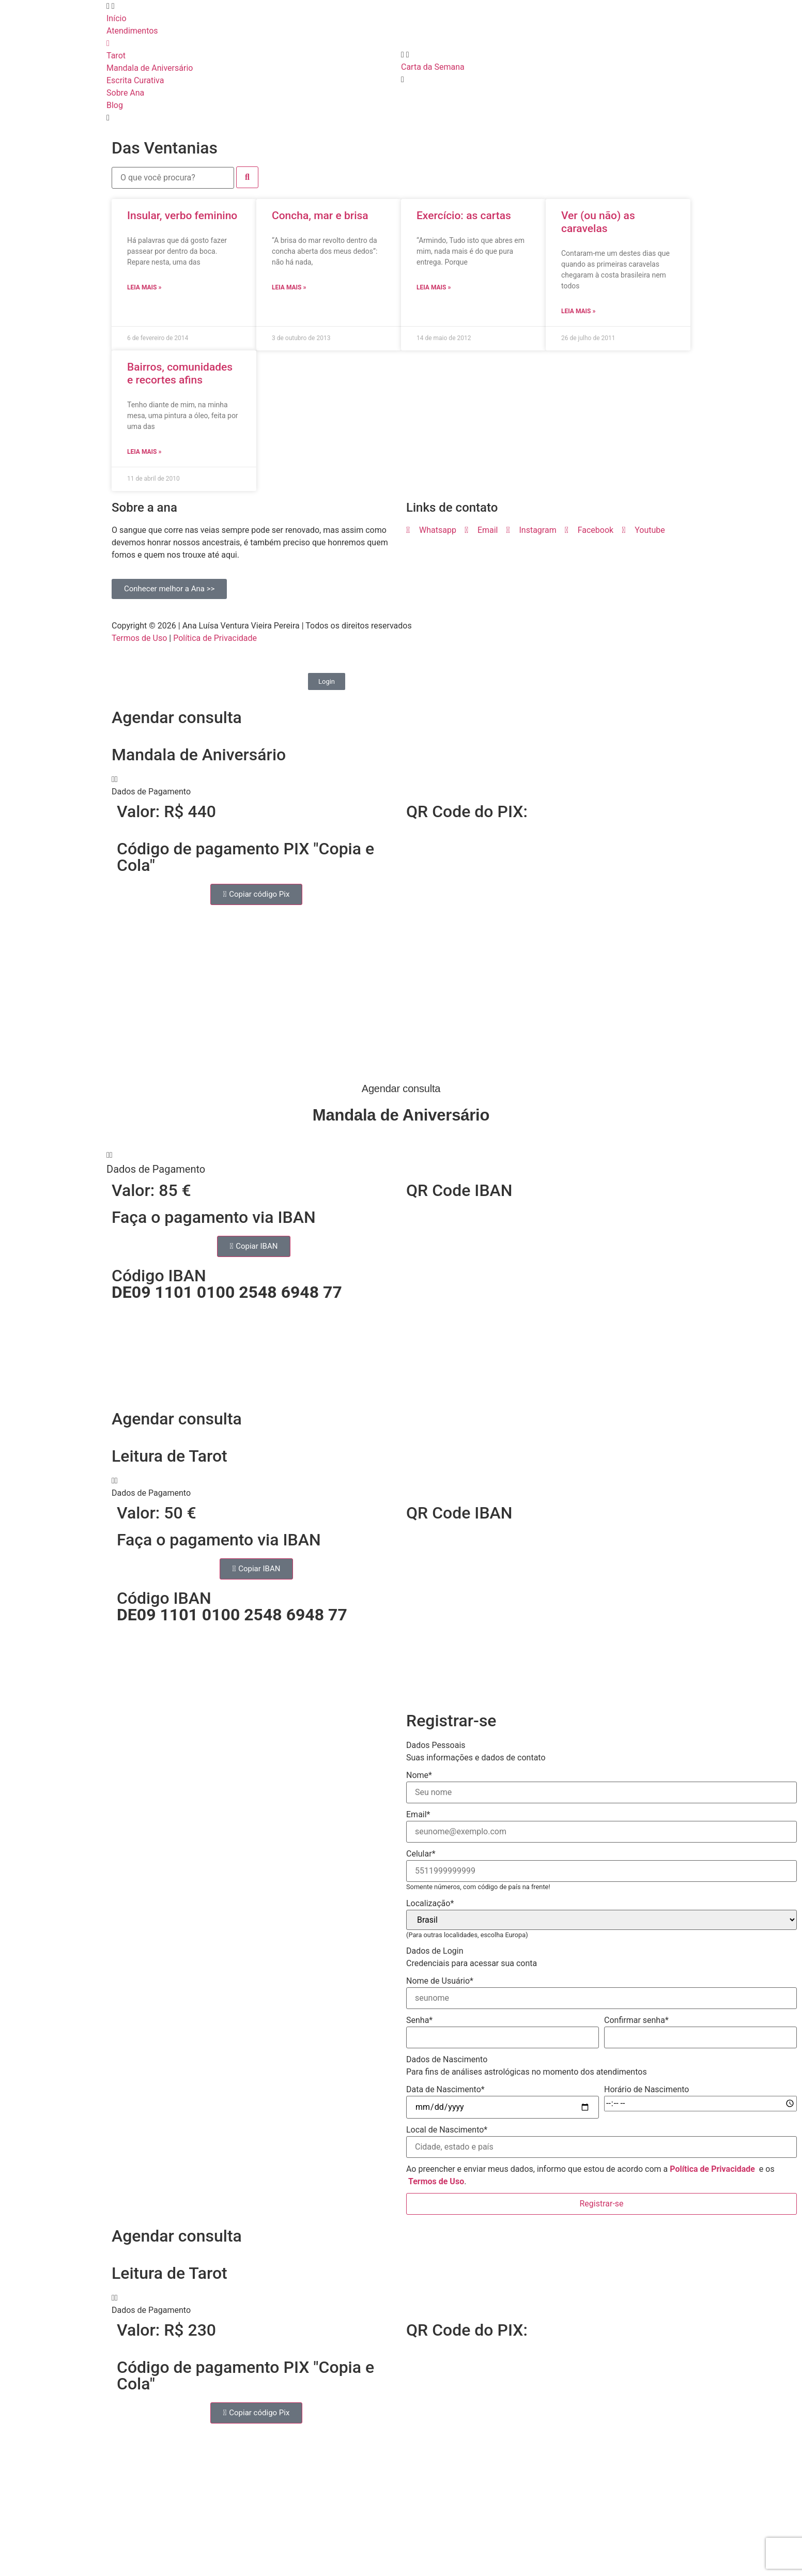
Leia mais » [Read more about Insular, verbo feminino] (144, 287)
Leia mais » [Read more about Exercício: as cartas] (434, 287)
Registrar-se (601, 2204)
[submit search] (247, 177)
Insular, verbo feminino (182, 215)
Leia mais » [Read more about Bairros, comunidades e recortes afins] (144, 451)
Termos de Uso (139, 638)
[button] (401, 785)
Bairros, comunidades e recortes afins (180, 373)
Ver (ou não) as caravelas (598, 222)
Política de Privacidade (215, 638)
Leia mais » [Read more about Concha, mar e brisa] (289, 287)
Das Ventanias (165, 148)
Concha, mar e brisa (320, 215)
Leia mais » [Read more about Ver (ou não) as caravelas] (578, 311)
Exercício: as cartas (464, 215)
